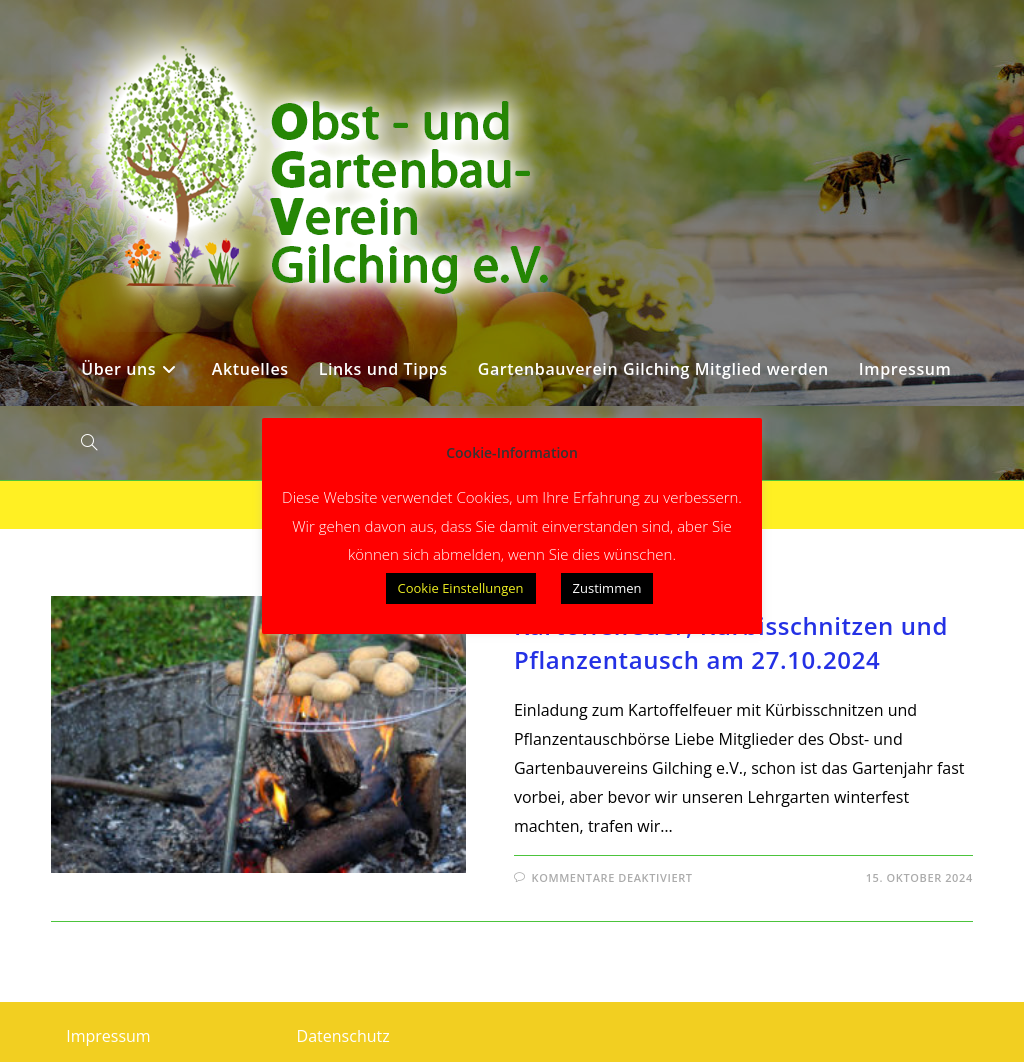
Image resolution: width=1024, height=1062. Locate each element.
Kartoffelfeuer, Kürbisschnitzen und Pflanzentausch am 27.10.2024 (731, 642)
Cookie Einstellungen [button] (461, 588)
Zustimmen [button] (607, 588)
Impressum (108, 1036)
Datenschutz (343, 1036)
